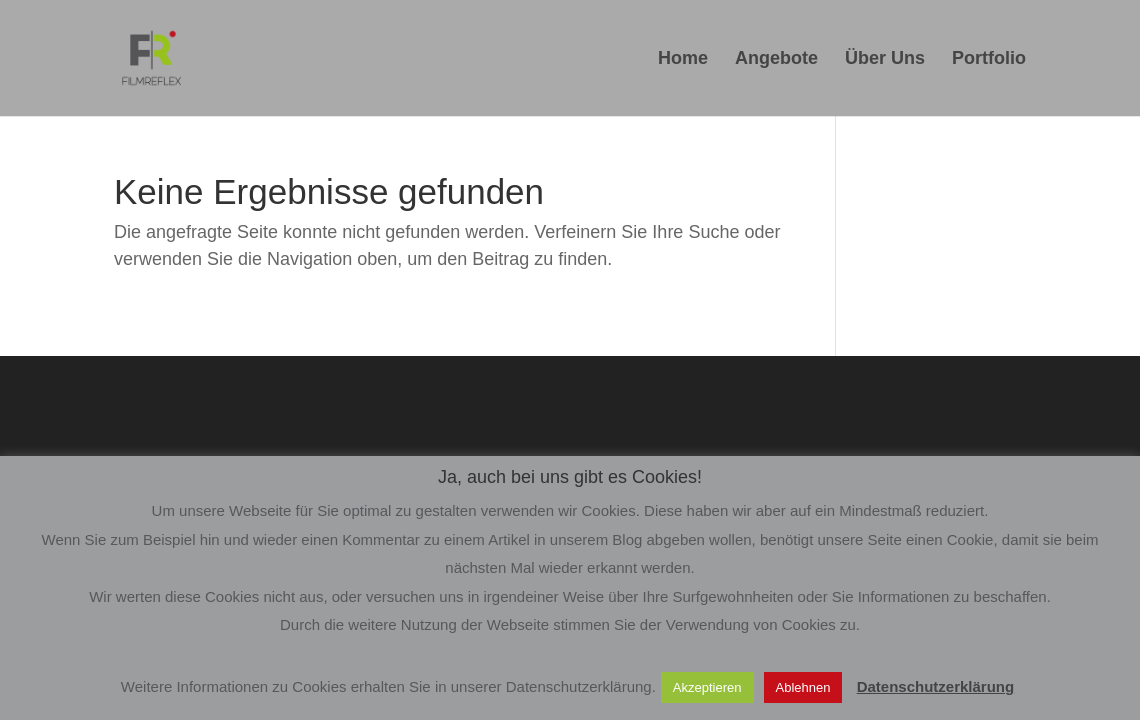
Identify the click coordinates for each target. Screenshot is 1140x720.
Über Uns (885, 59)
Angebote (776, 59)
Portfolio (989, 59)
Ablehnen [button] (803, 687)
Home (683, 59)
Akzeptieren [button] (707, 687)
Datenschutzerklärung (936, 686)
